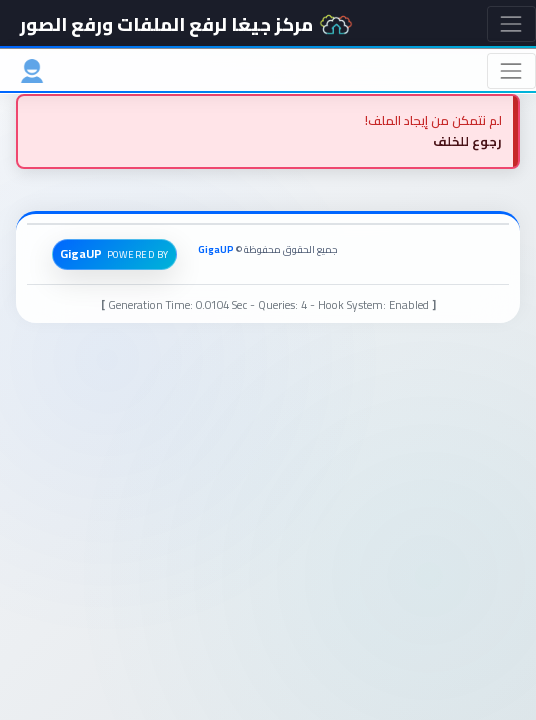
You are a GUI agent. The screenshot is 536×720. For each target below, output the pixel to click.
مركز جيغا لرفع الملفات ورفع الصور (186, 24)
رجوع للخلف (467, 141)
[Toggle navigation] (511, 23)
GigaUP (216, 249)
